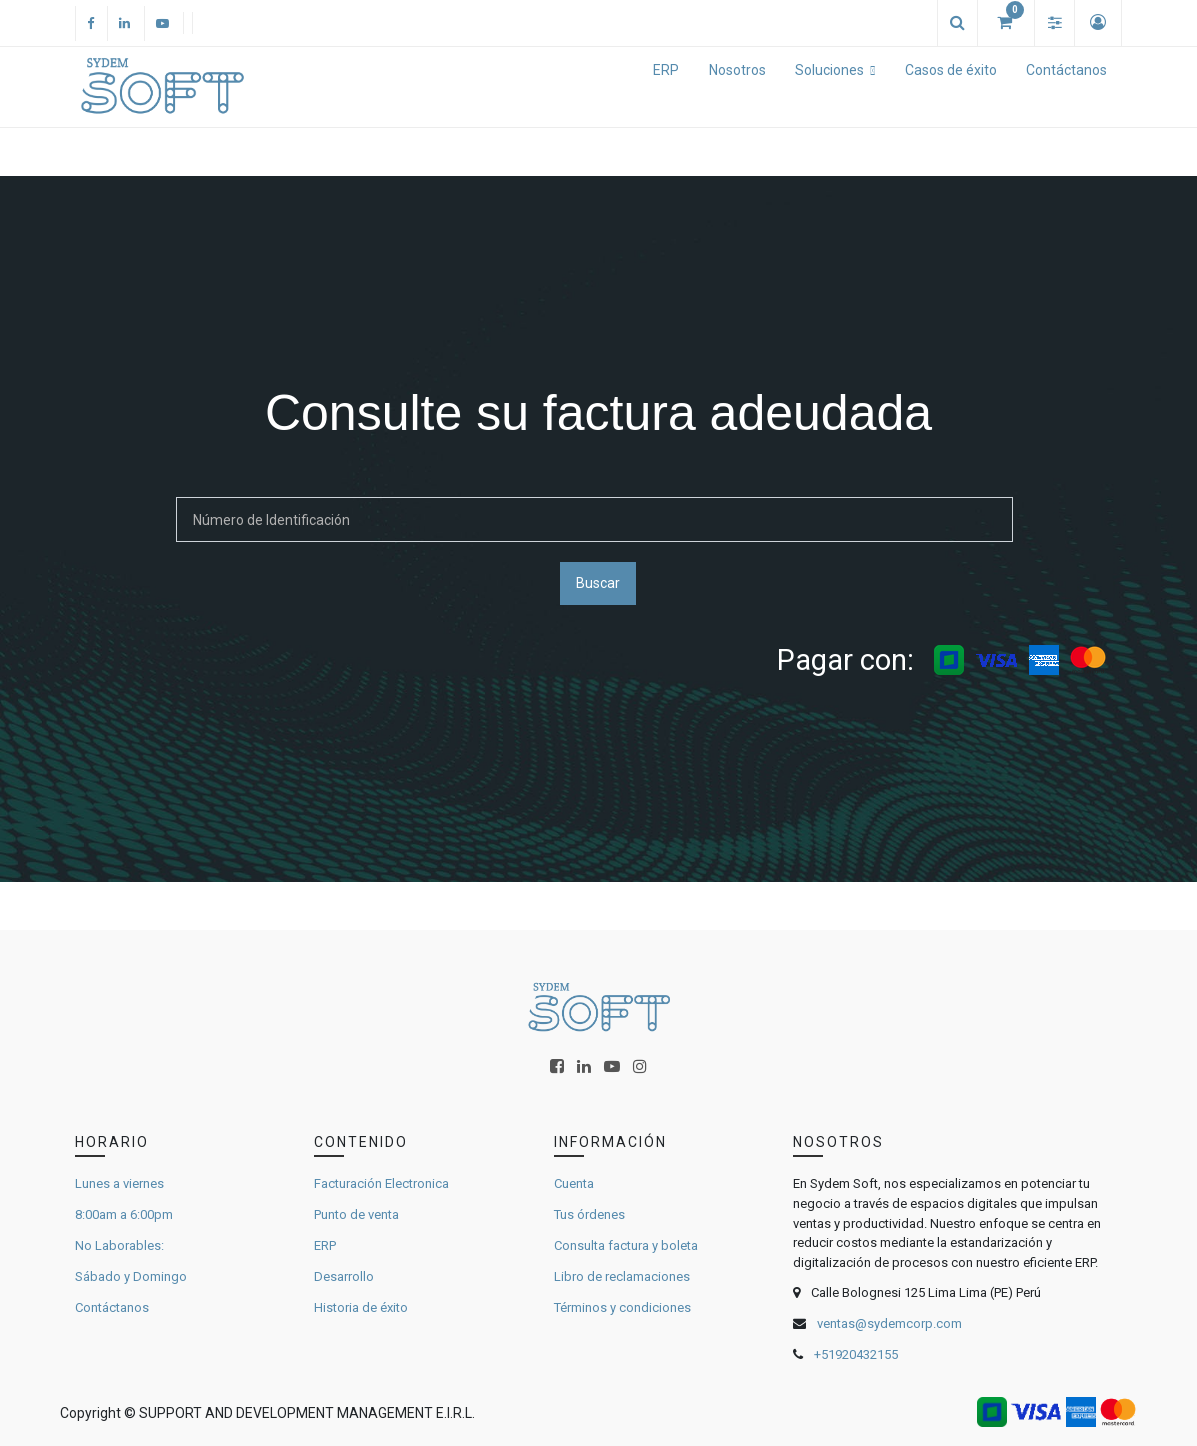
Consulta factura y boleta (626, 1245)
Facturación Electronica (381, 1183)
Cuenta (574, 1183)
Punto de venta (356, 1214)
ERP (325, 1245)
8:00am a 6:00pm (124, 1214)
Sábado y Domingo (131, 1276)
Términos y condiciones (622, 1307)
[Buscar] (595, 519)
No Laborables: (119, 1245)
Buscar (598, 583)
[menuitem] (666, 87)
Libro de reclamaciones (622, 1276)
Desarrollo (344, 1276)
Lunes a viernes (119, 1183)
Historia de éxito (361, 1307)
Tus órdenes (589, 1214)
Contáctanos (112, 1307)
